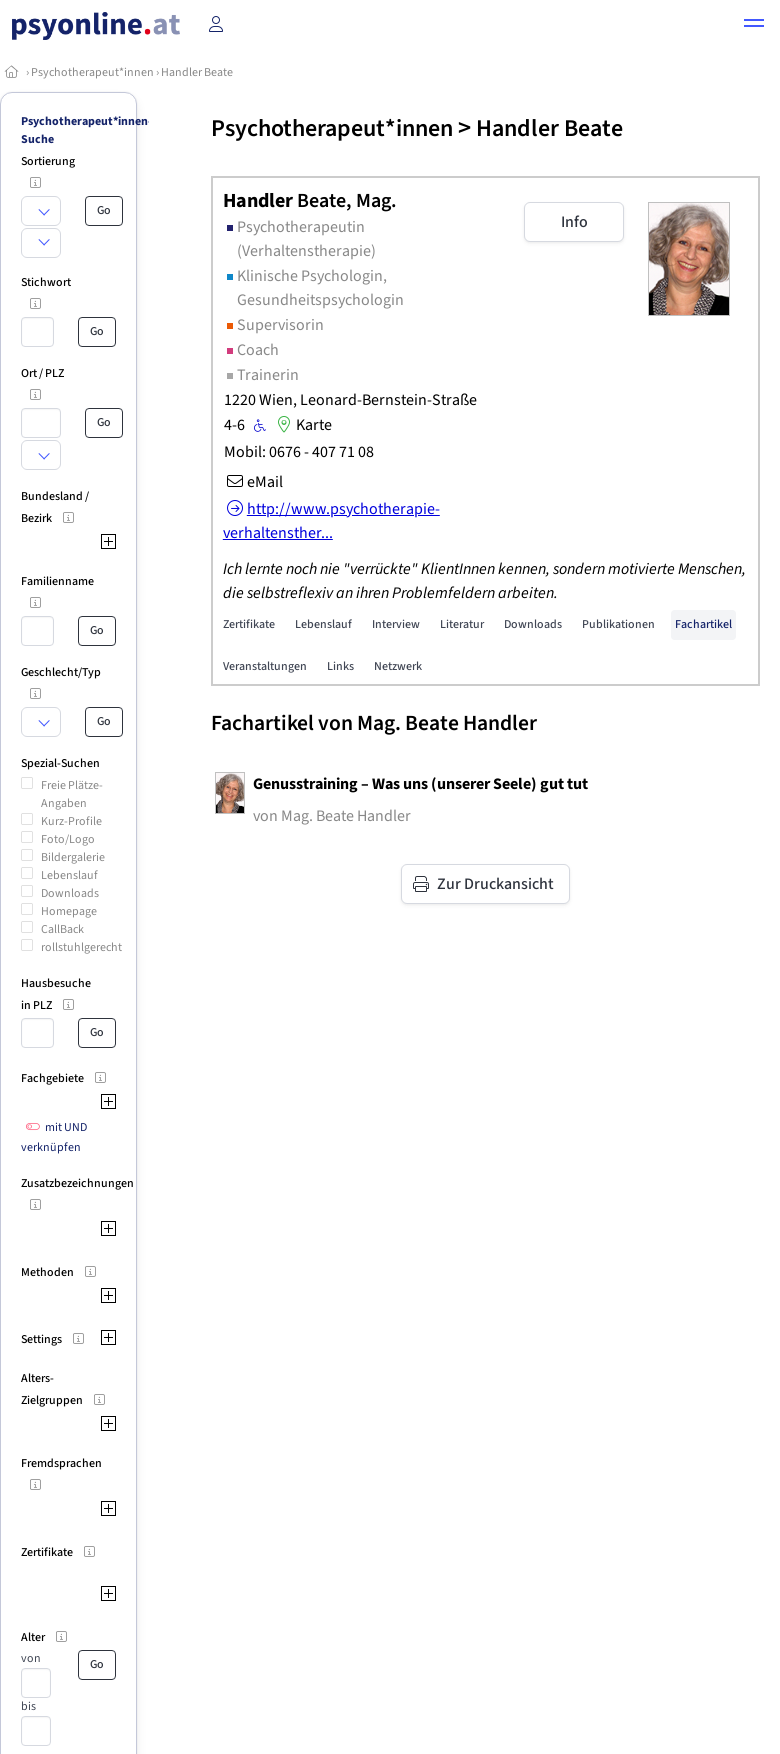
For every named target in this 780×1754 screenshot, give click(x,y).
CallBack (62, 929)
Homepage (69, 911)
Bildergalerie (73, 857)
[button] (754, 26)
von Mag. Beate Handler (332, 816)
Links (340, 666)
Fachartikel (703, 624)
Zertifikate (249, 624)
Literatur (462, 624)
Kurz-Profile (71, 821)
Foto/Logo (68, 839)
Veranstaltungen (265, 666)
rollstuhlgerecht (81, 947)
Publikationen (618, 624)
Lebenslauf (69, 875)
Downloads (70, 893)
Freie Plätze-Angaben (72, 794)
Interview (396, 624)
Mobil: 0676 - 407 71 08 (299, 452)
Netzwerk (398, 666)
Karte (302, 425)
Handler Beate (197, 72)
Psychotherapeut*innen (92, 72)
